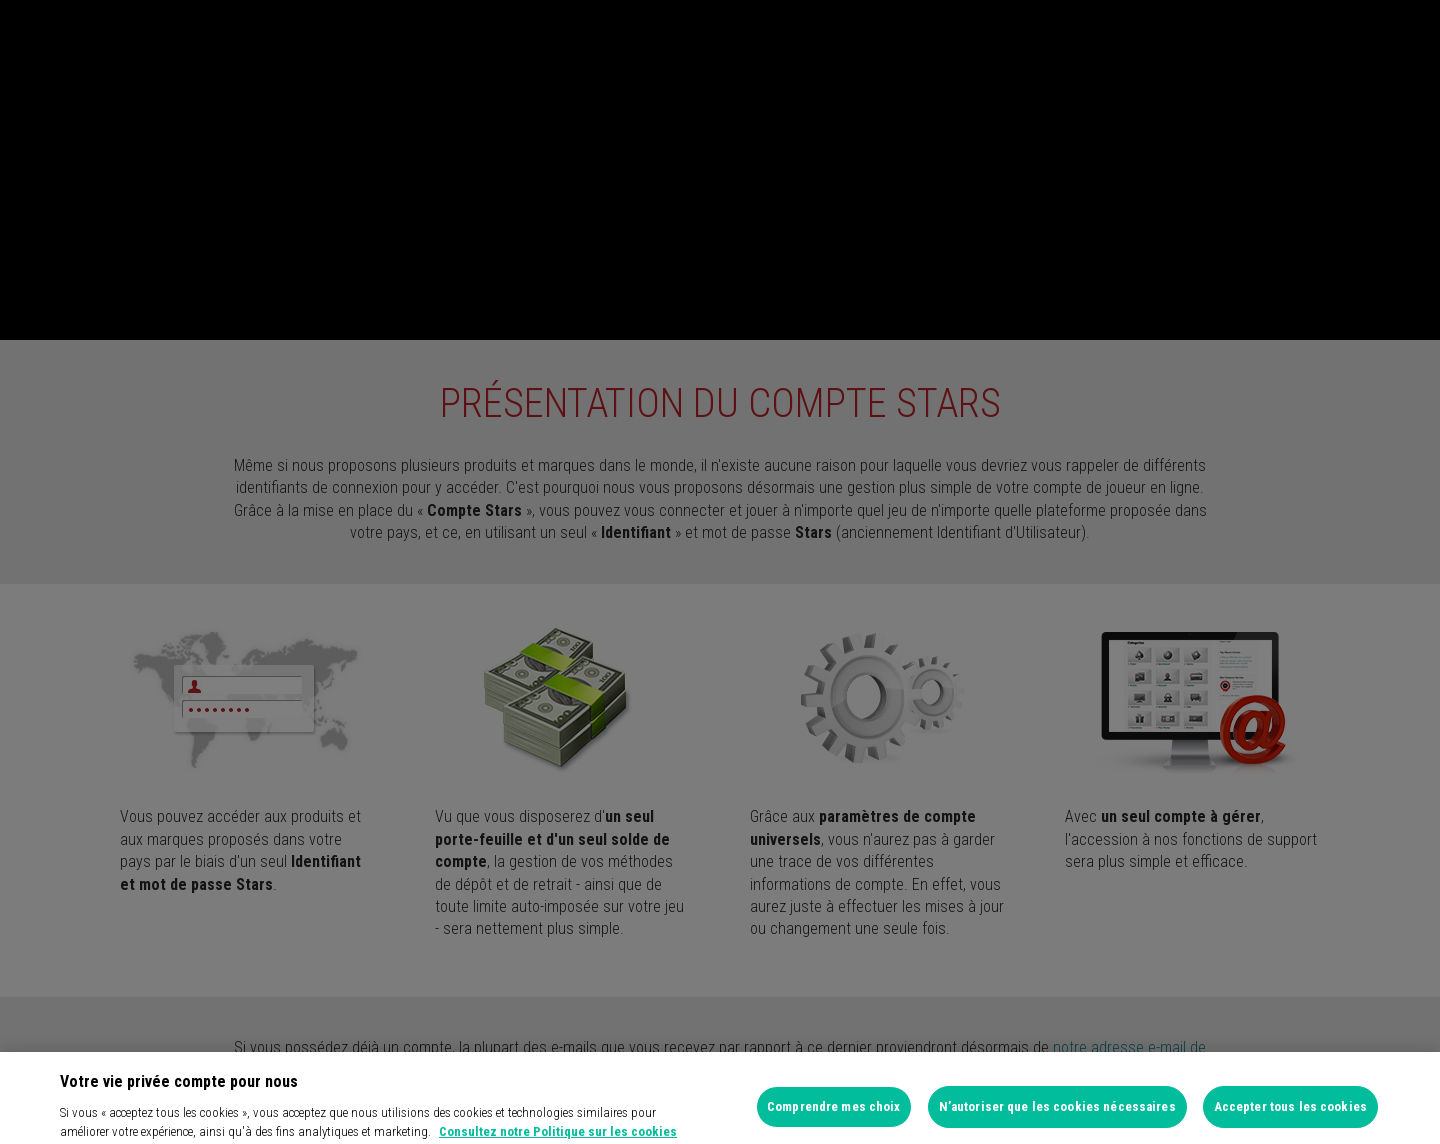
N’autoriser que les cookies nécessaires (1057, 1114)
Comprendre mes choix (834, 1114)
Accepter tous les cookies (1290, 1114)
